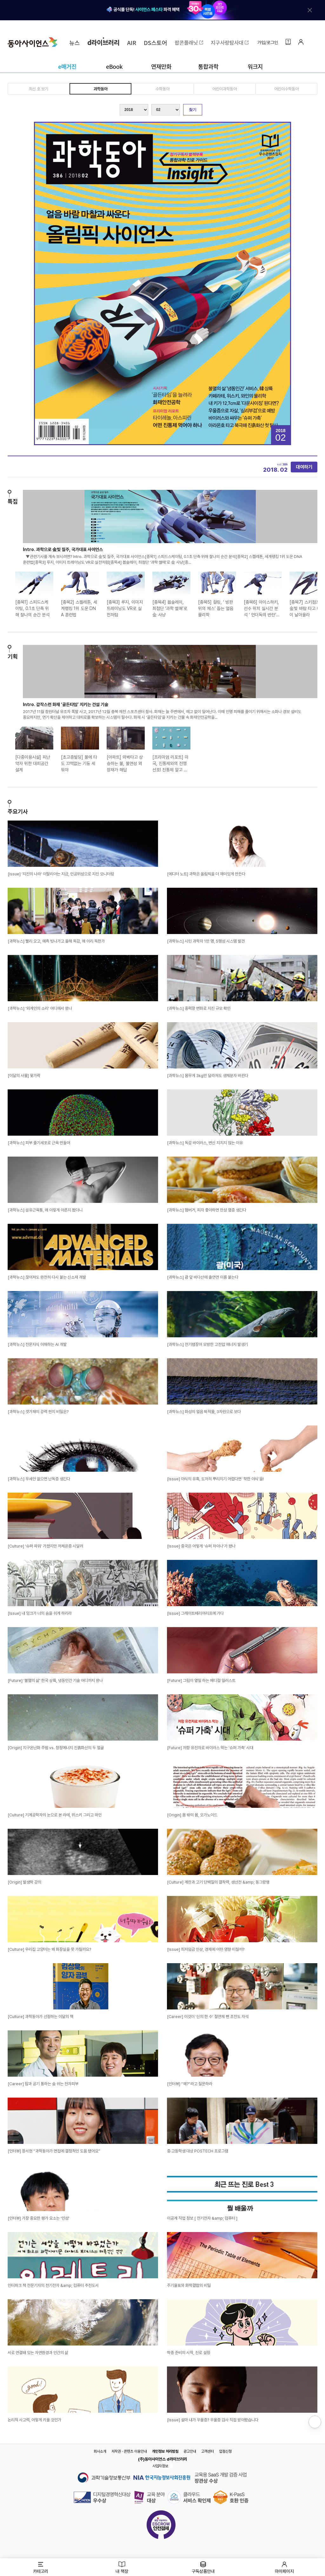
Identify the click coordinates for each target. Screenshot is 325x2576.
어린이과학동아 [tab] (224, 88)
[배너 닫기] (309, 10)
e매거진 (67, 66)
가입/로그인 (267, 42)
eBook (114, 66)
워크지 (255, 66)
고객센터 (207, 2451)
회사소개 (100, 2451)
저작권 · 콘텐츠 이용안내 (129, 2451)
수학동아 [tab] (162, 88)
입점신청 (225, 2451)
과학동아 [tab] (100, 88)
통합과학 (208, 66)
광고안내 (189, 2451)
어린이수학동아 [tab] (286, 88)
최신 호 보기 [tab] (39, 88)
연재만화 (161, 66)
